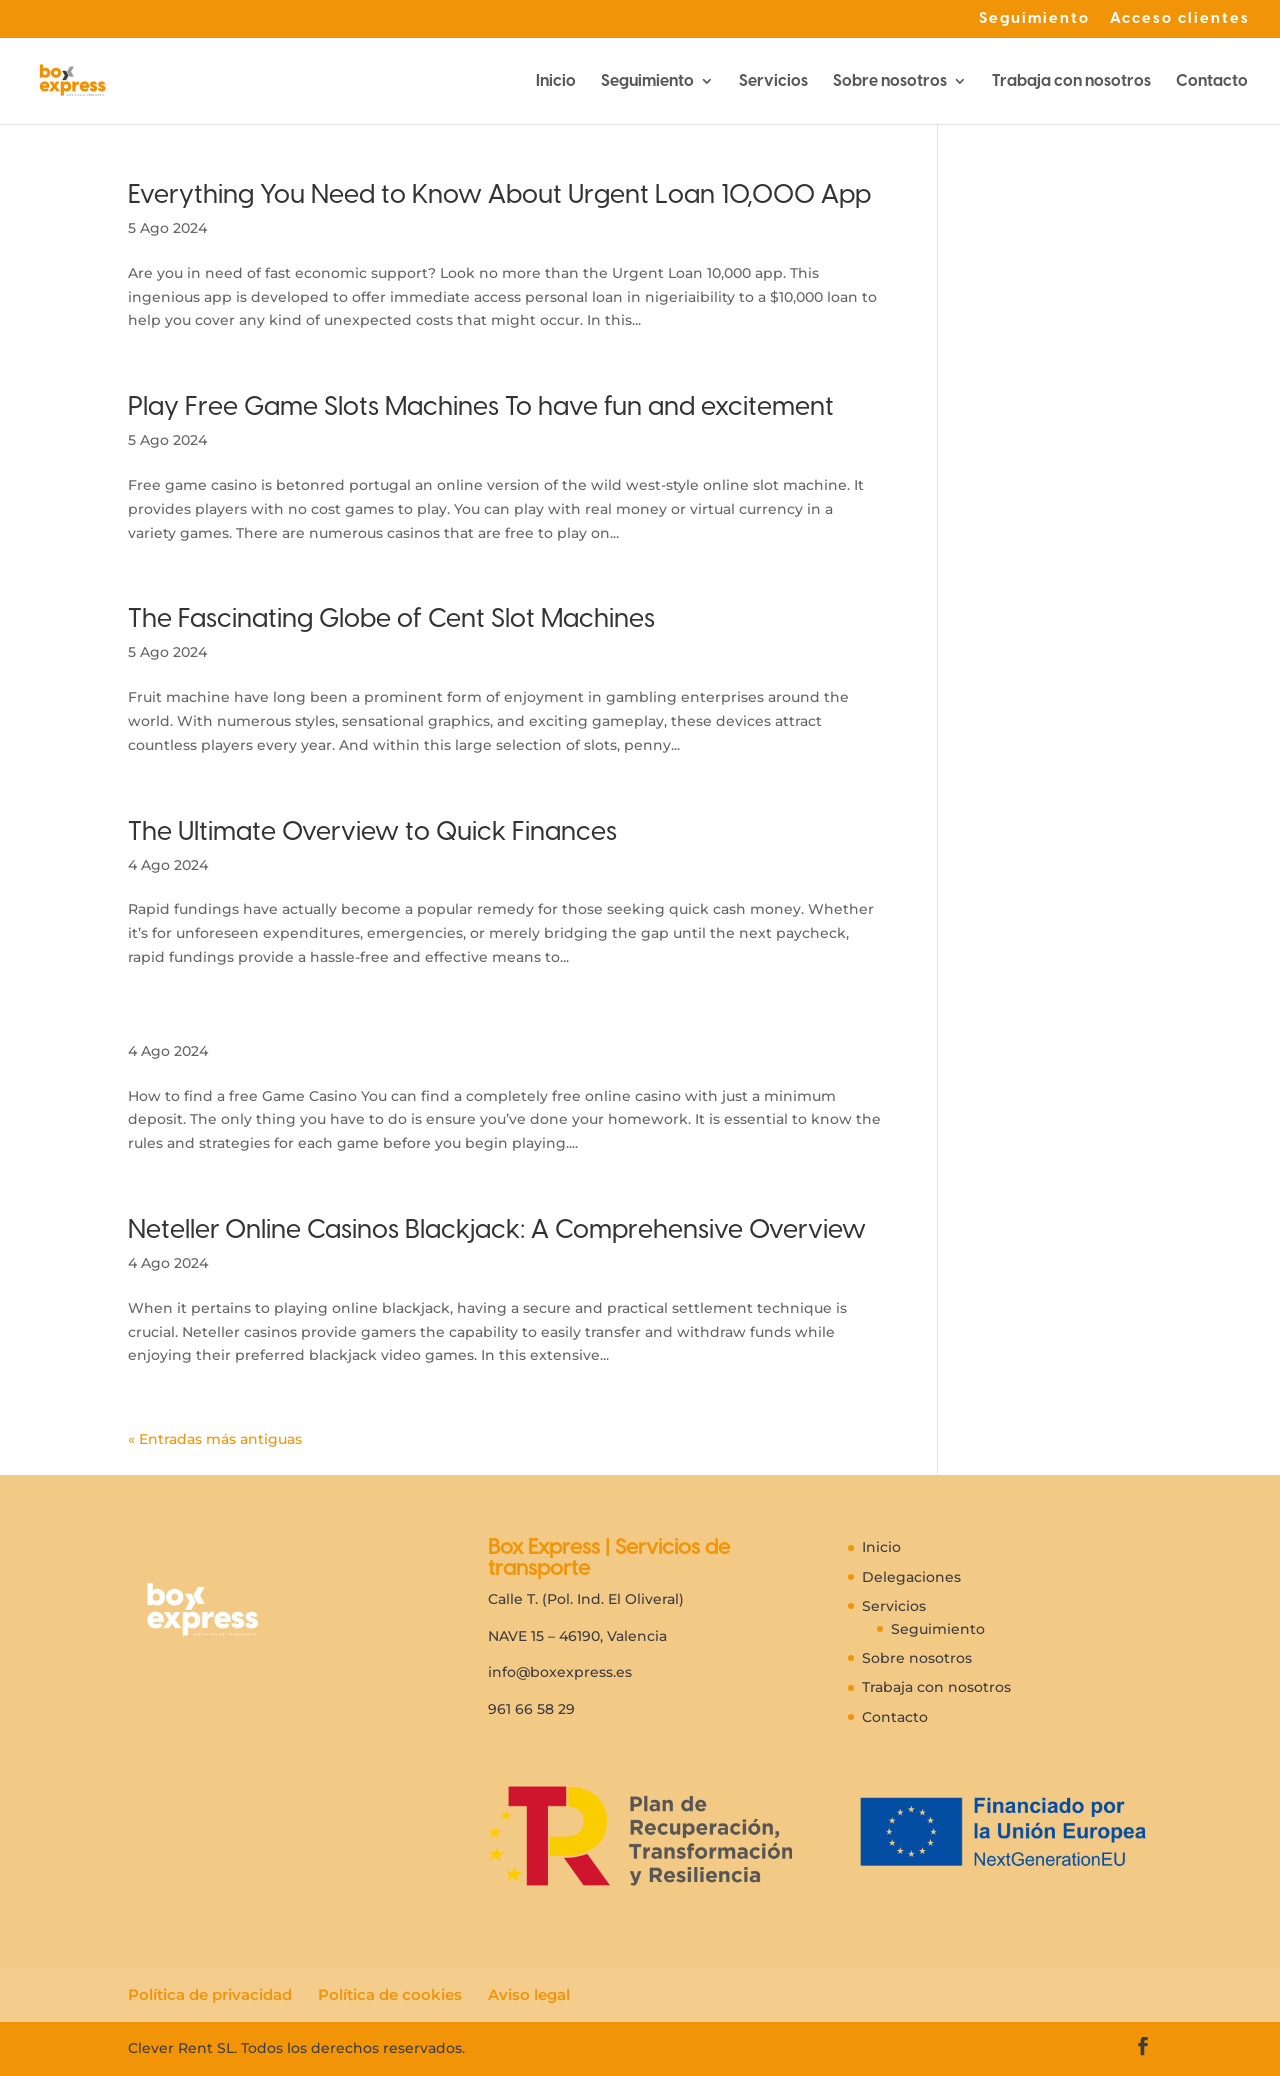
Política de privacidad (210, 1994)
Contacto (1212, 82)
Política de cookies (390, 1994)
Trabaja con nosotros (1071, 82)
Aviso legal (529, 1994)
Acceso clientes (1180, 19)
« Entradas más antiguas (215, 1439)
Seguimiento (1034, 19)
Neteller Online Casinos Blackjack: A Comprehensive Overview (497, 1229)
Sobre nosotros (890, 82)
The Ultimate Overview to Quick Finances (372, 831)
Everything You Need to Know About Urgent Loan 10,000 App (499, 194)
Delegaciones (911, 1577)
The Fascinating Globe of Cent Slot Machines (391, 618)
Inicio (556, 82)
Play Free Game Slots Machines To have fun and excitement (481, 406)
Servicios (773, 82)
